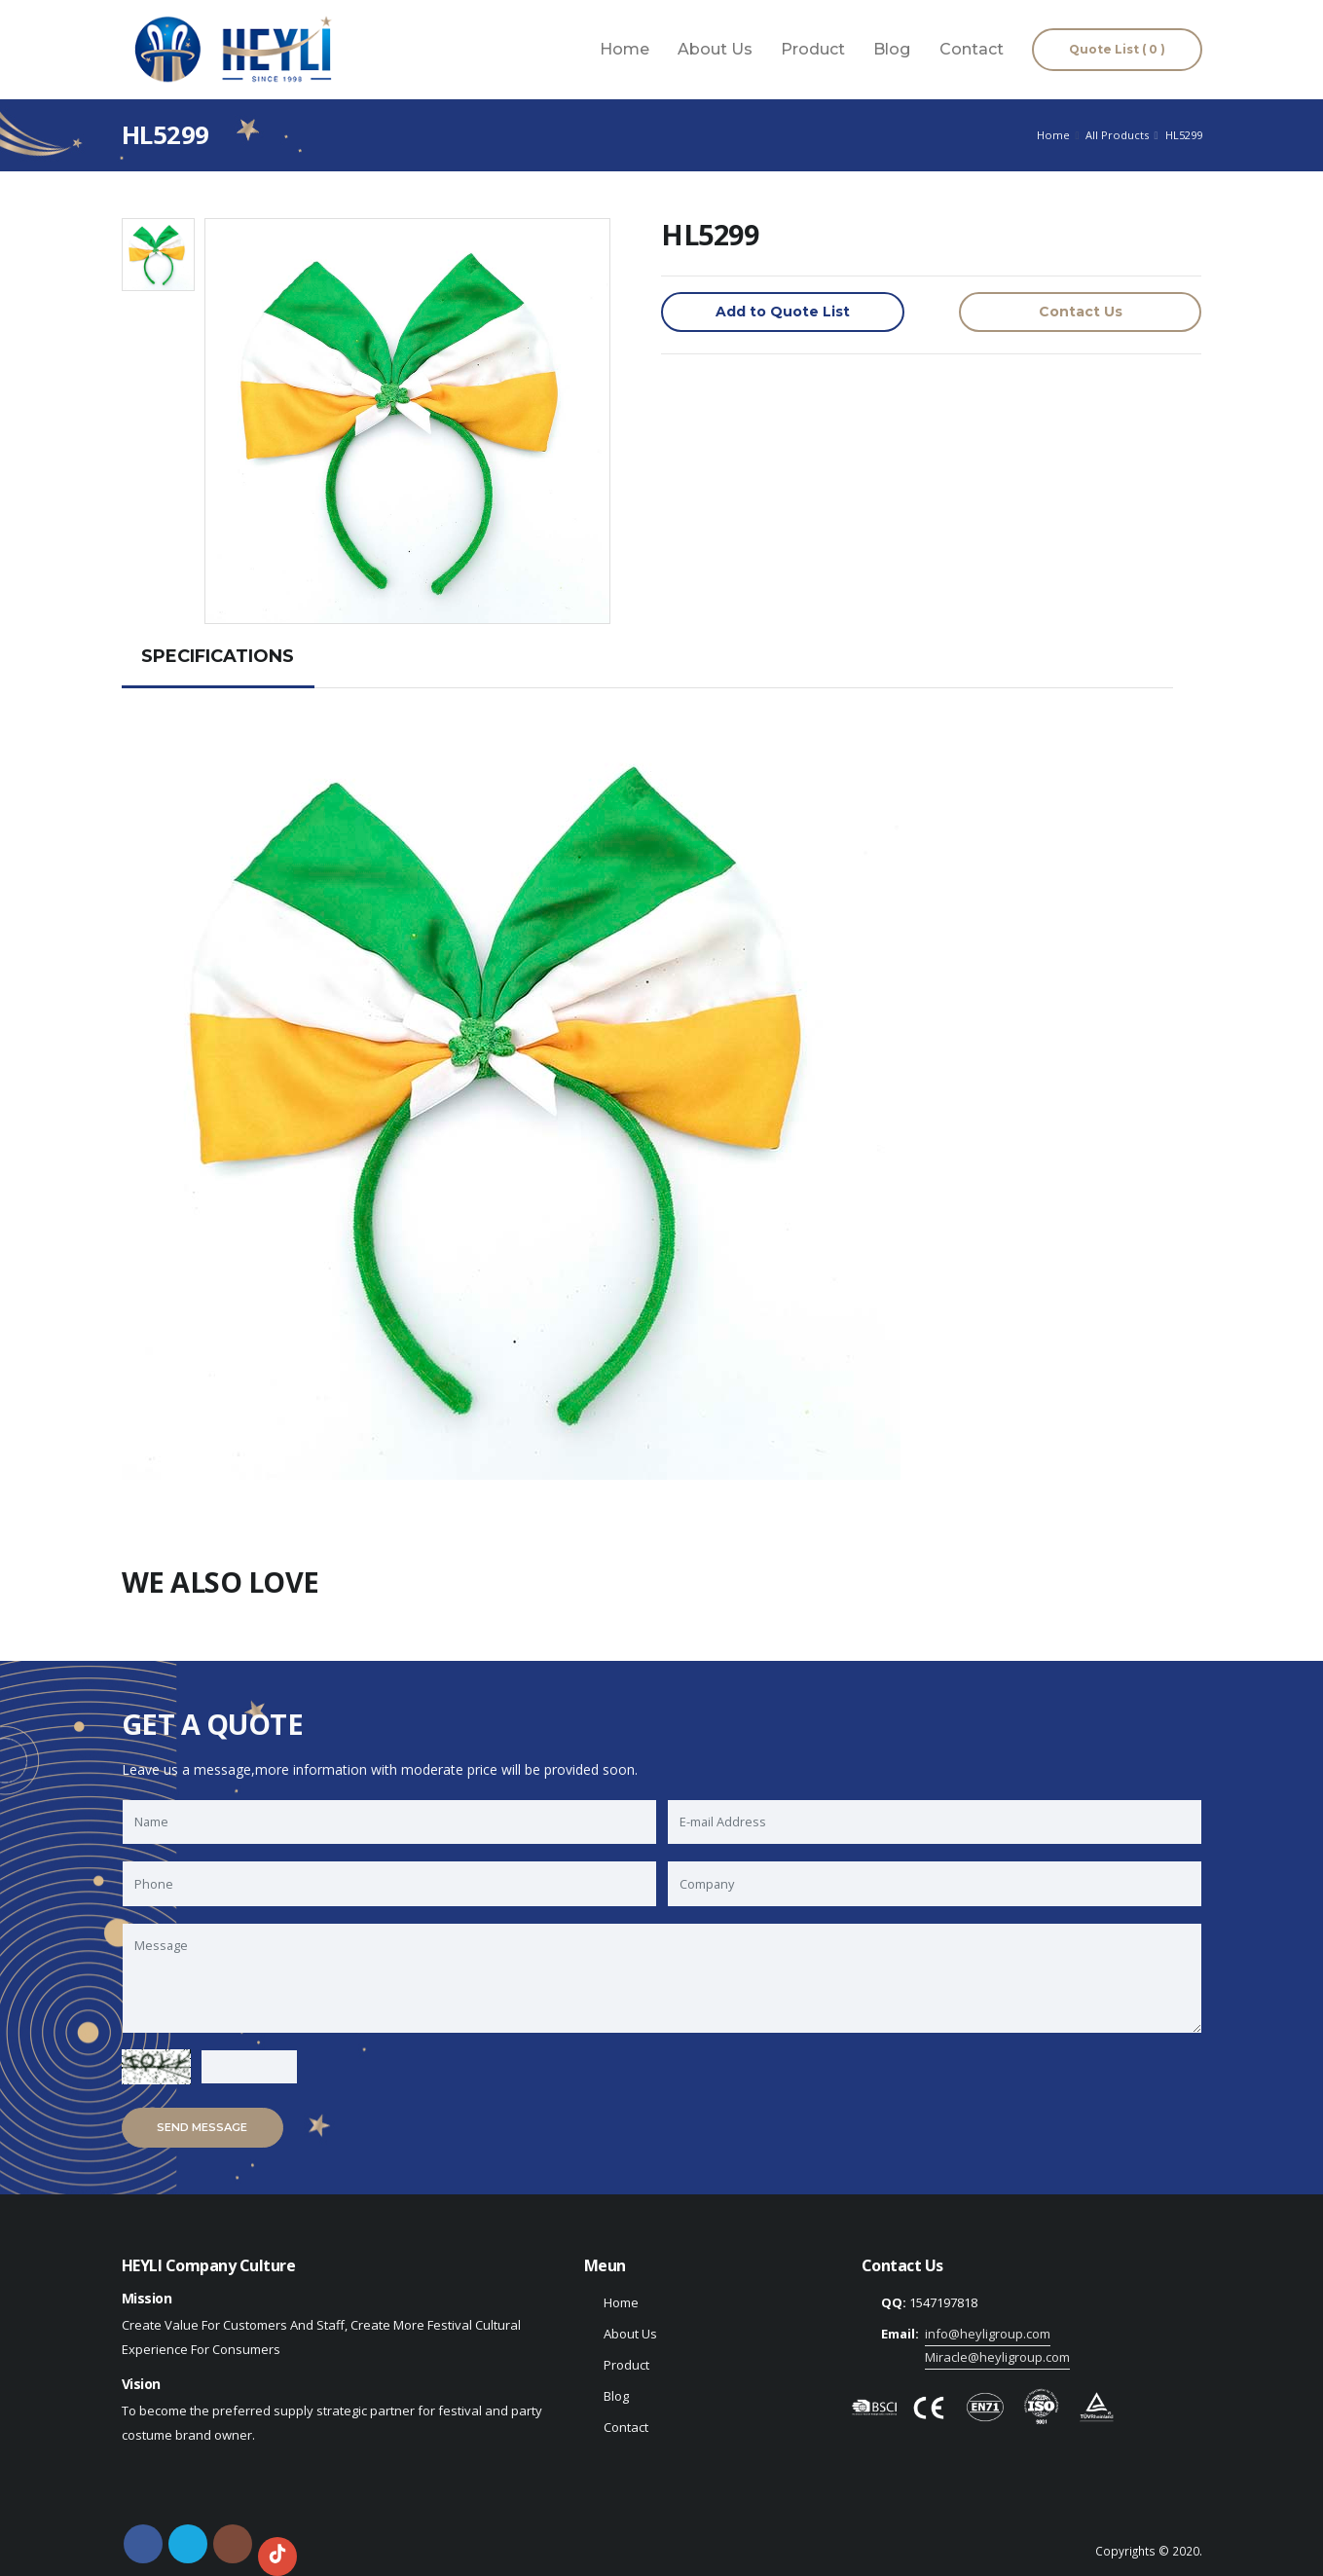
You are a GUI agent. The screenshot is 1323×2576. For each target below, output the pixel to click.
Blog (891, 49)
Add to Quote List (783, 311)
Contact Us (1080, 311)
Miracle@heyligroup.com (997, 2357)
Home (624, 49)
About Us (715, 49)
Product (813, 49)
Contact (971, 49)
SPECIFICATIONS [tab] (217, 656)
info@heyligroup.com (987, 2333)
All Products (1117, 135)
